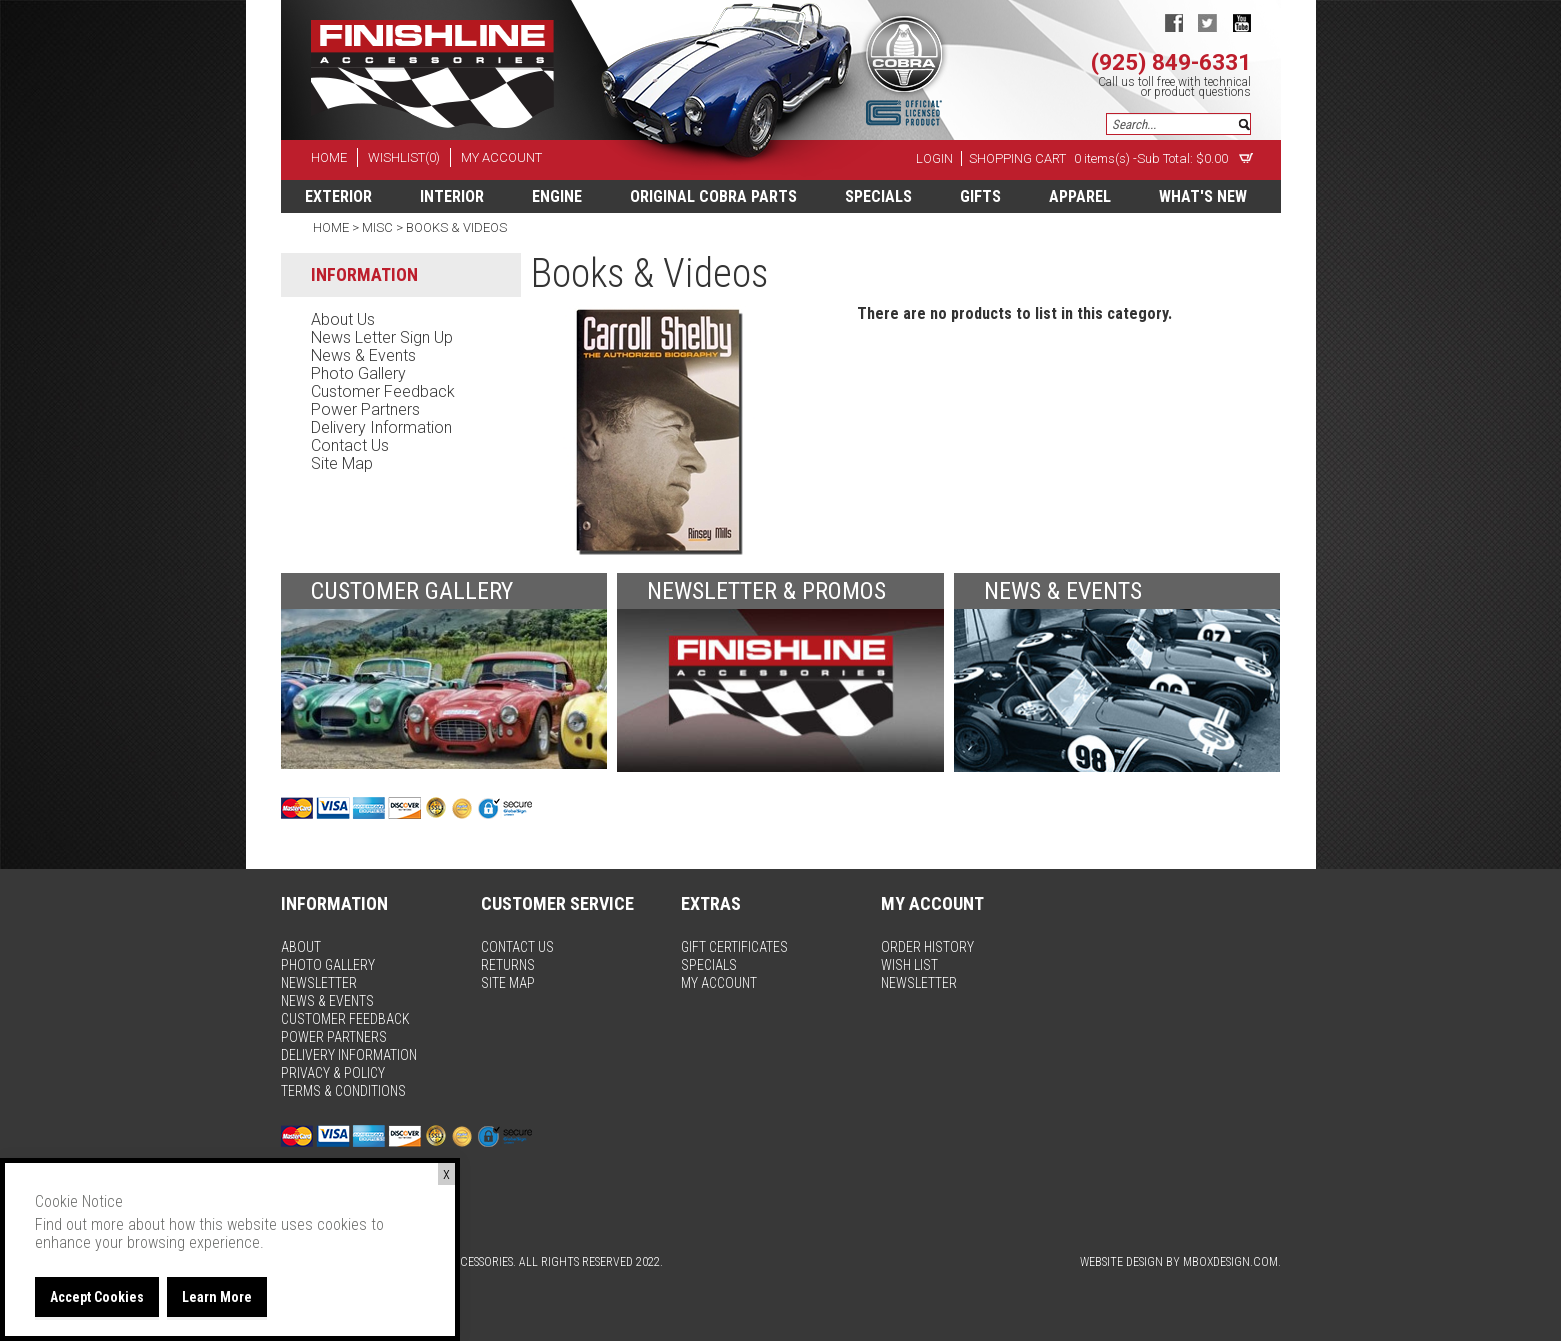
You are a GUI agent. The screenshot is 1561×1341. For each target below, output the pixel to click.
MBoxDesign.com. (1232, 1262)
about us (343, 319)
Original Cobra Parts (713, 196)
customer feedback (383, 391)
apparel (1080, 196)
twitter (1207, 22)
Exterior (338, 196)
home (329, 157)
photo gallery (358, 373)
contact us (350, 445)
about (301, 947)
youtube (1241, 22)
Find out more (79, 1224)
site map (342, 463)
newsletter (319, 983)
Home (332, 227)
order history (927, 947)
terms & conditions (343, 1091)
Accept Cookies (97, 1297)
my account (501, 157)
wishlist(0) (404, 157)
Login (934, 158)
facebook (1173, 22)
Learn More (217, 1297)
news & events (363, 355)
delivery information (381, 427)
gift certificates (734, 947)
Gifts (980, 196)
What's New (1203, 196)
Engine (557, 196)
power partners (365, 409)
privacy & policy (333, 1073)
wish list (909, 965)
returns (508, 965)
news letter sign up (382, 337)
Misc (377, 227)
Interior (452, 196)
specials (878, 196)
